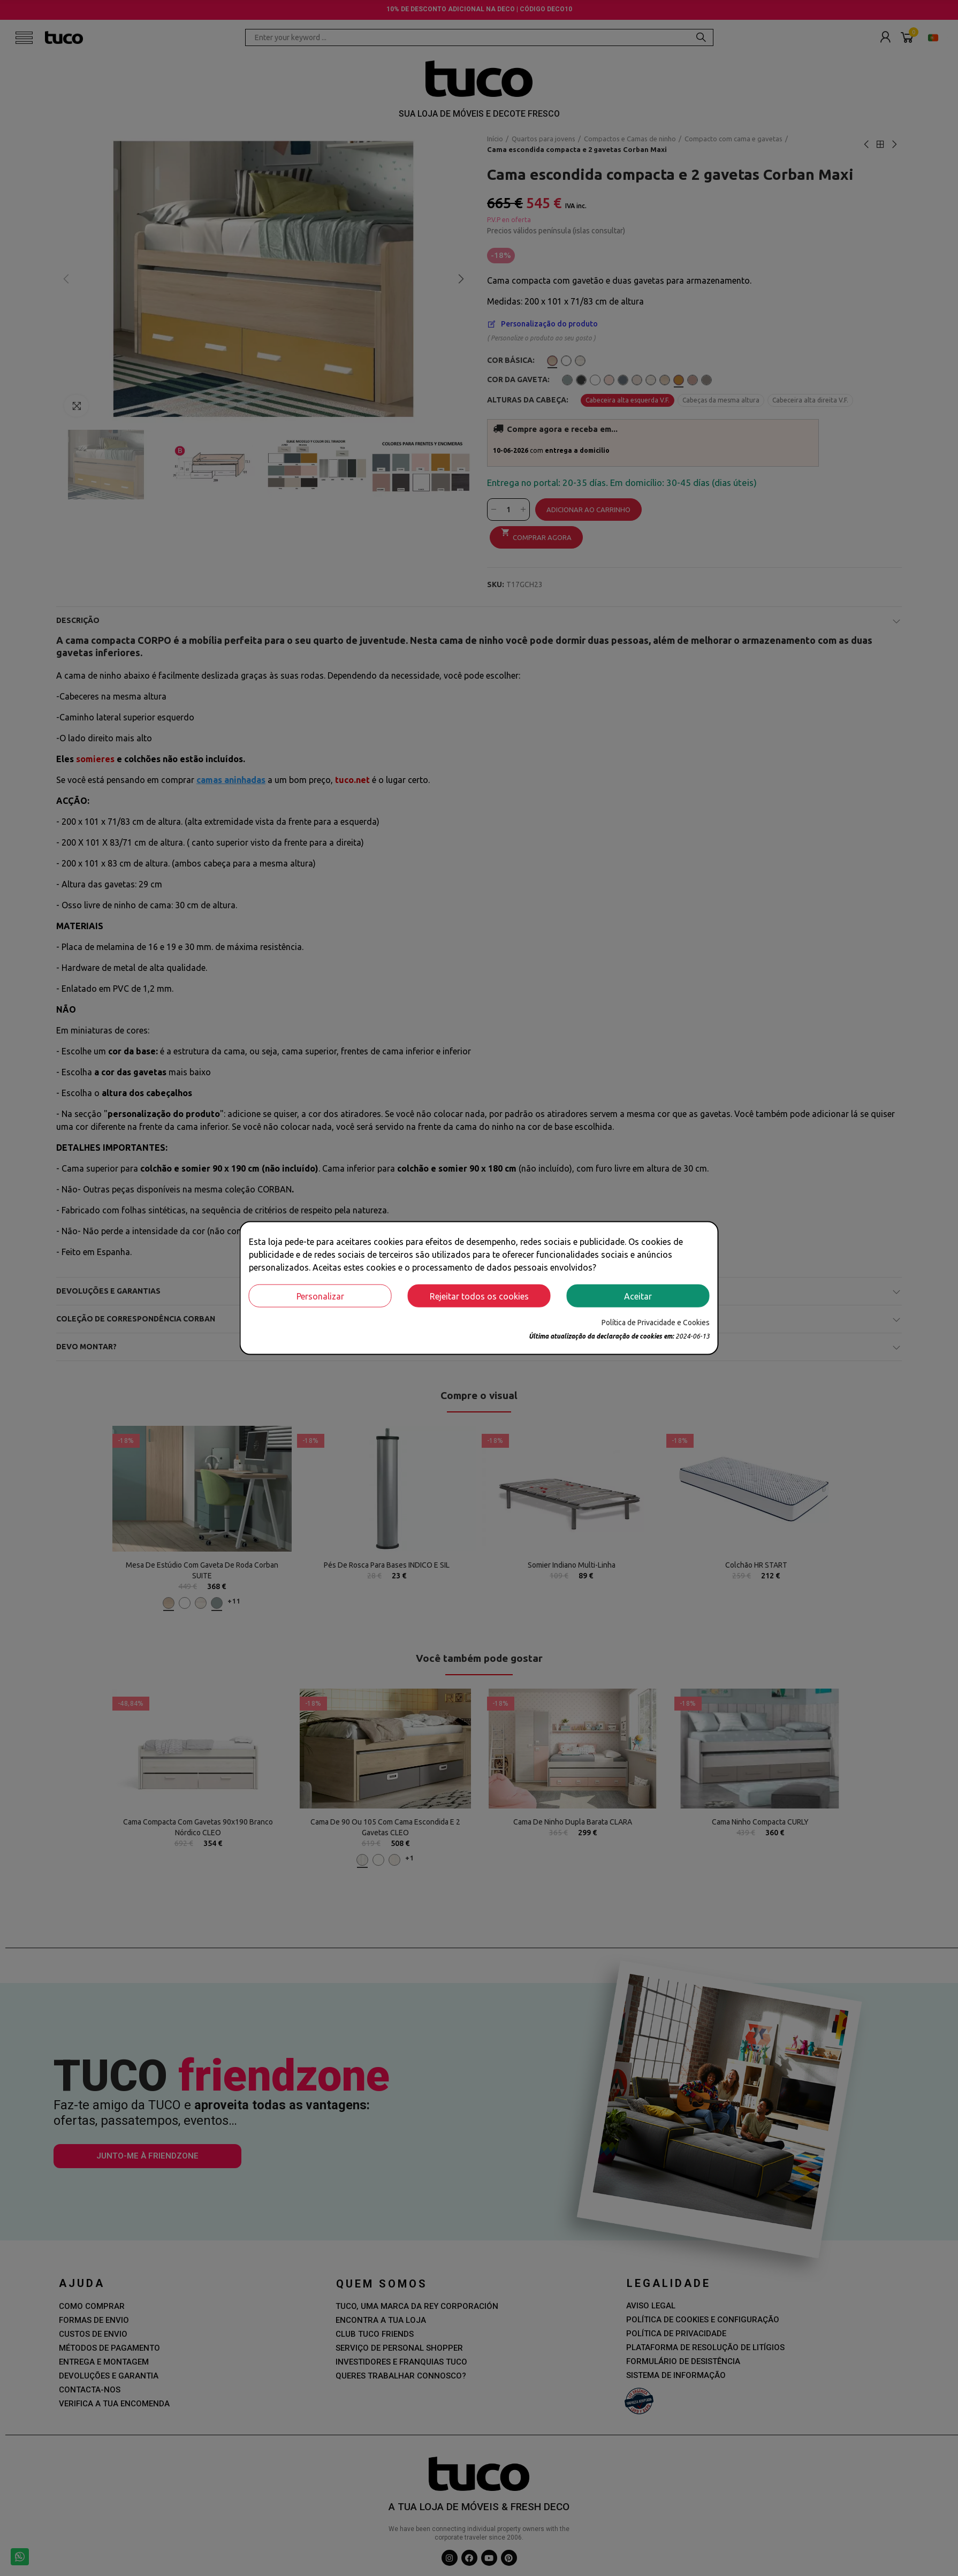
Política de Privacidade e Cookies (656, 1322)
